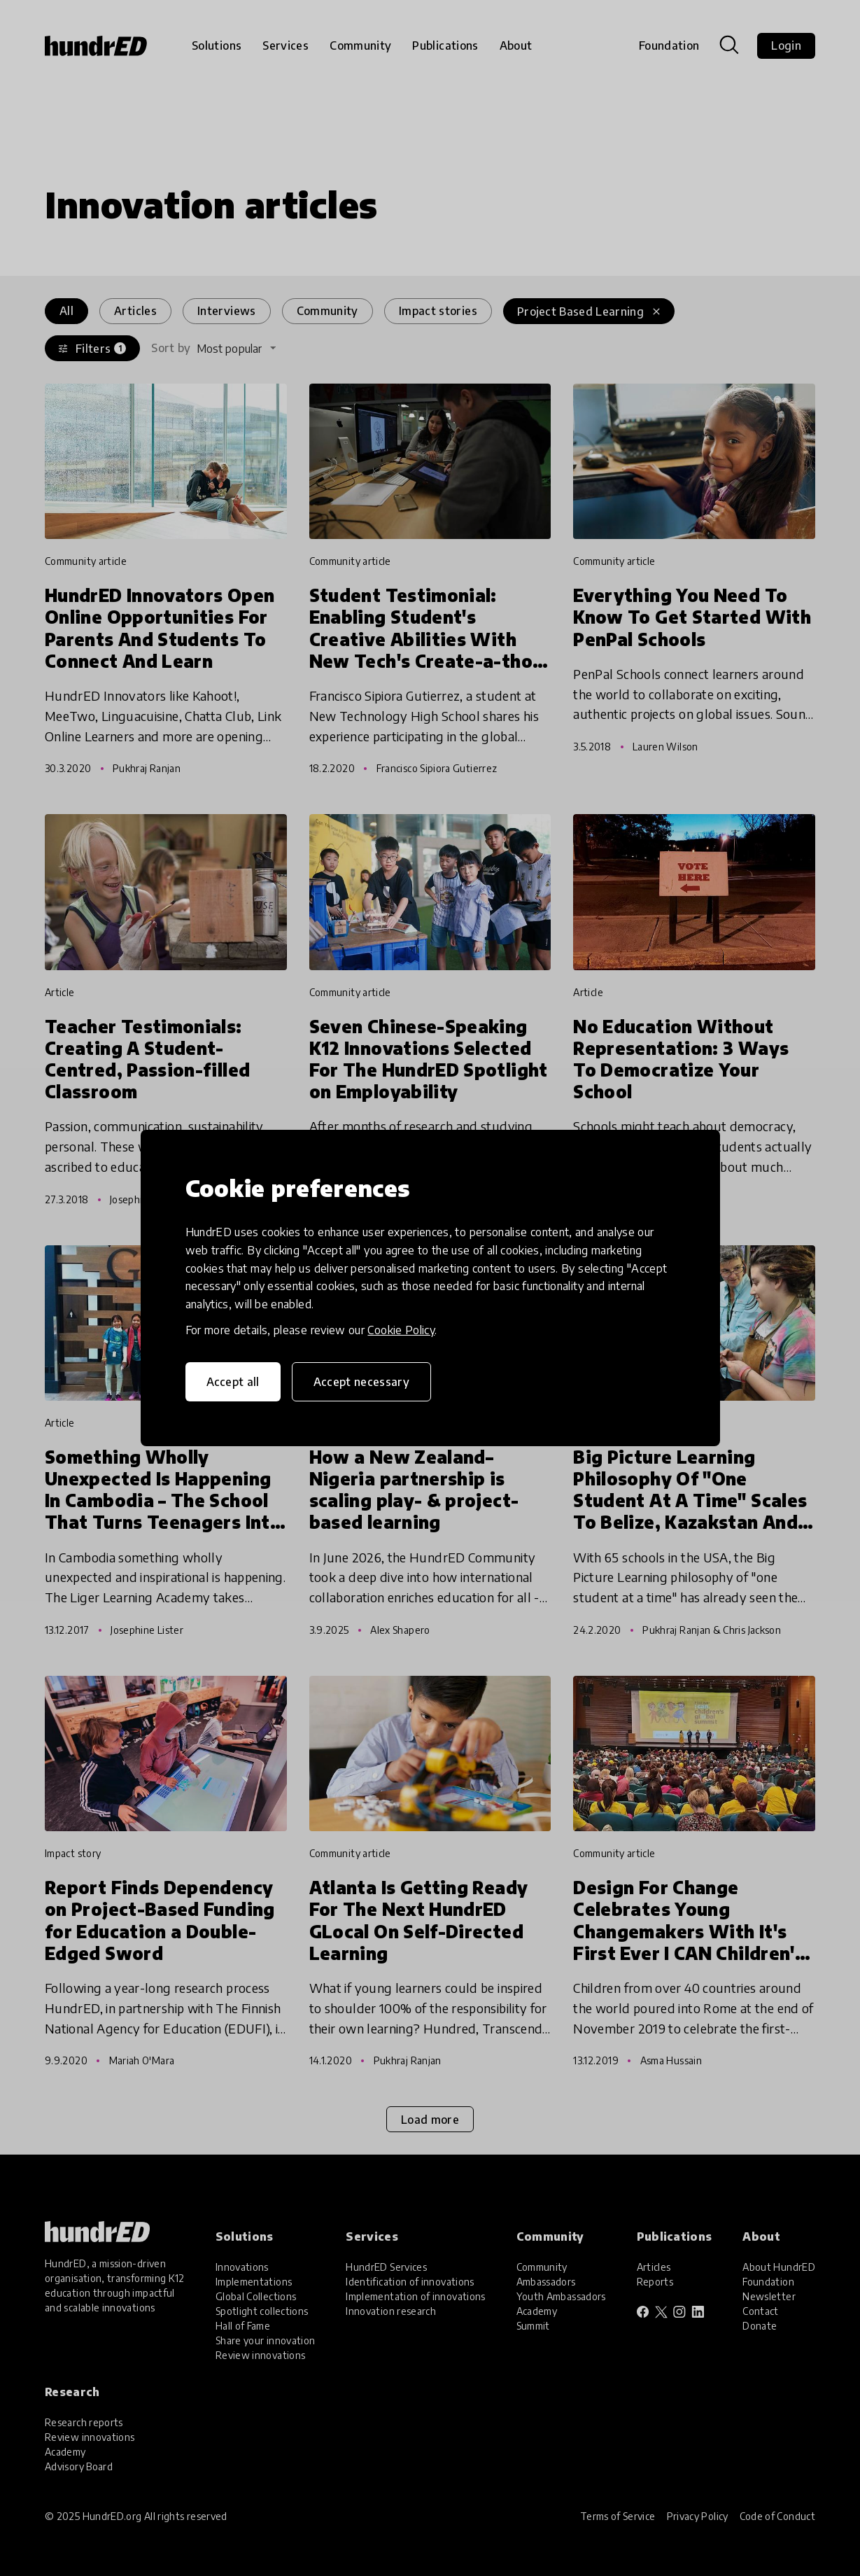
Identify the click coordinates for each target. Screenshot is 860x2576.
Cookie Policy (401, 1330)
